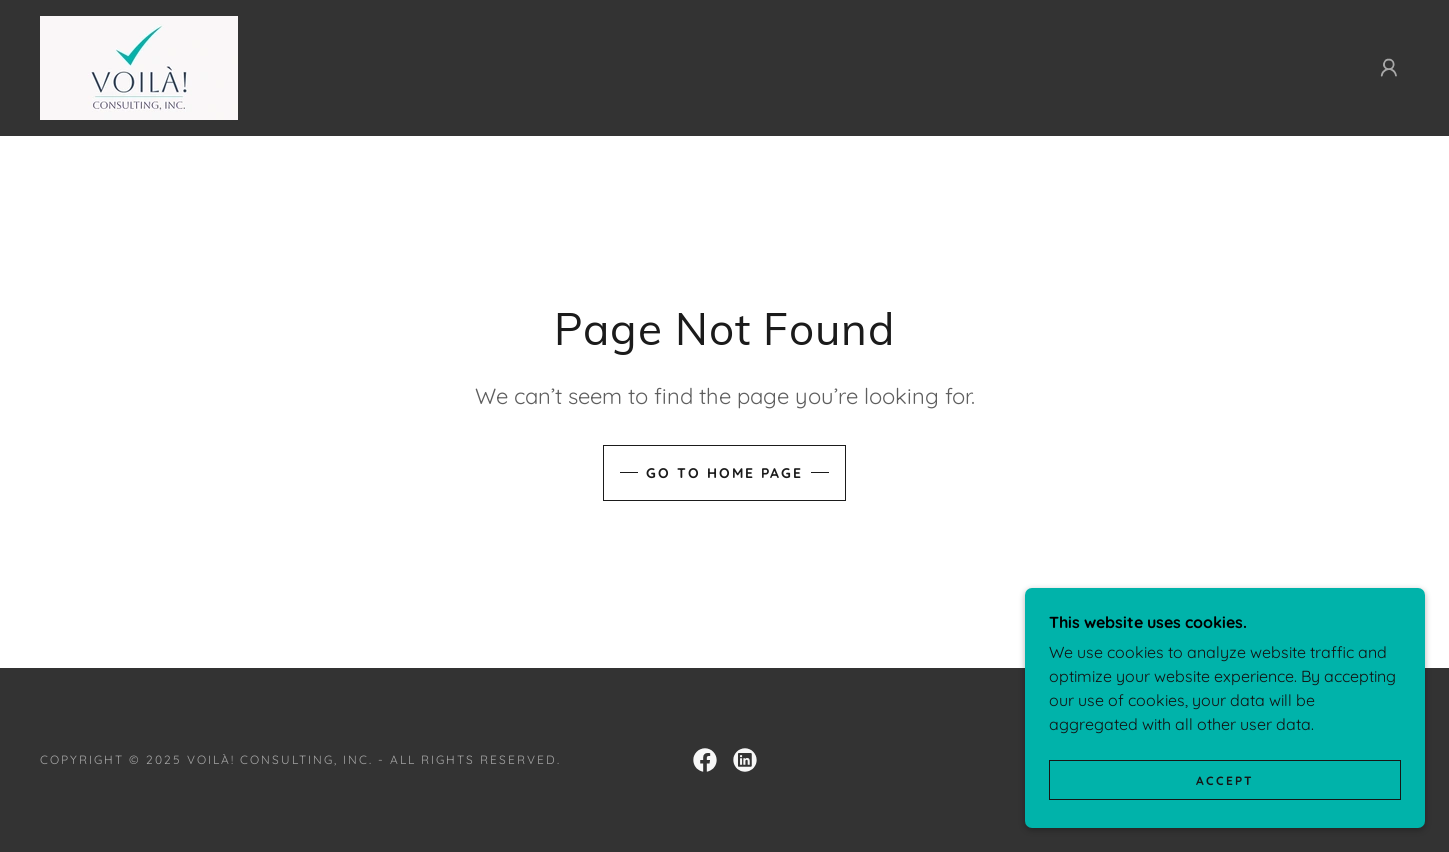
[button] (1389, 68)
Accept (1225, 821)
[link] (139, 66)
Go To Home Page (724, 473)
